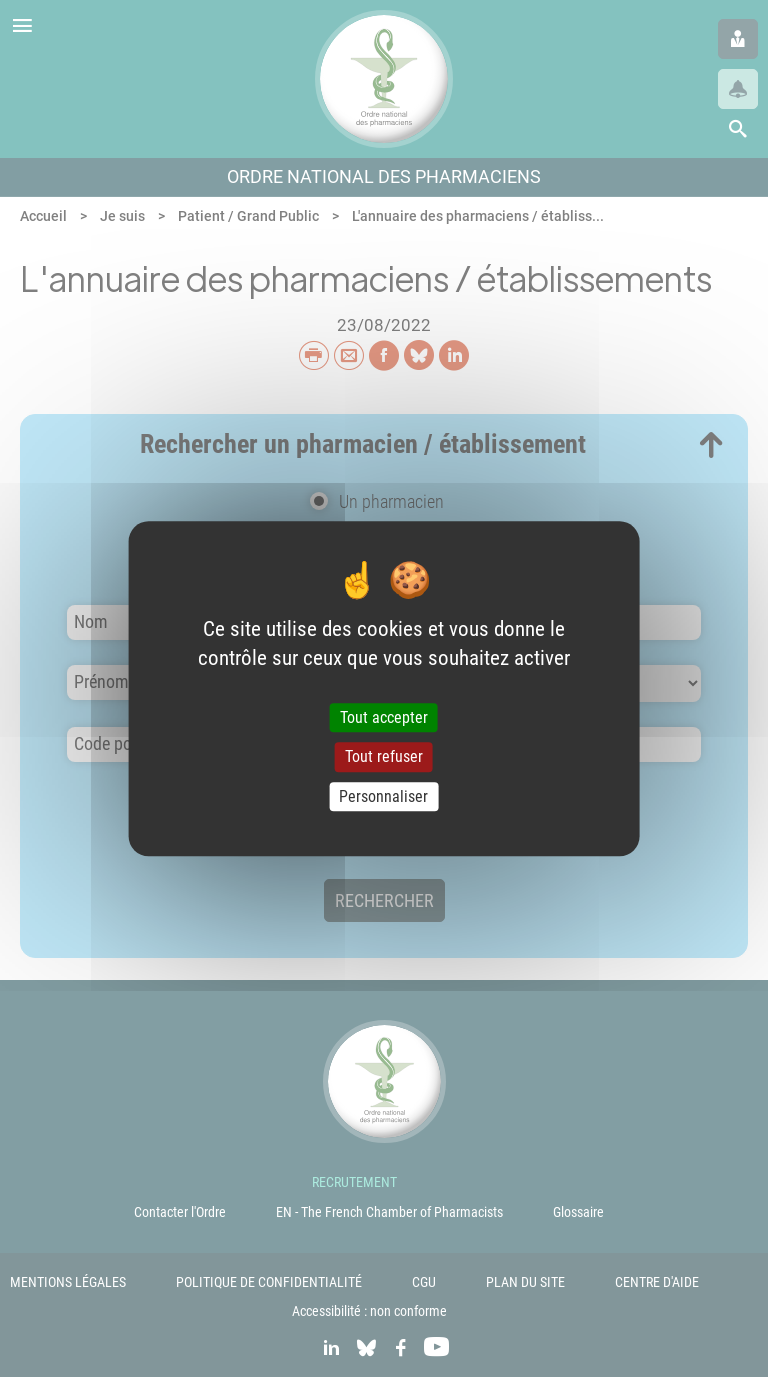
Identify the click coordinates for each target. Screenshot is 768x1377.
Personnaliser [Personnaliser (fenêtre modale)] (383, 796)
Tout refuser (384, 757)
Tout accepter (384, 718)
